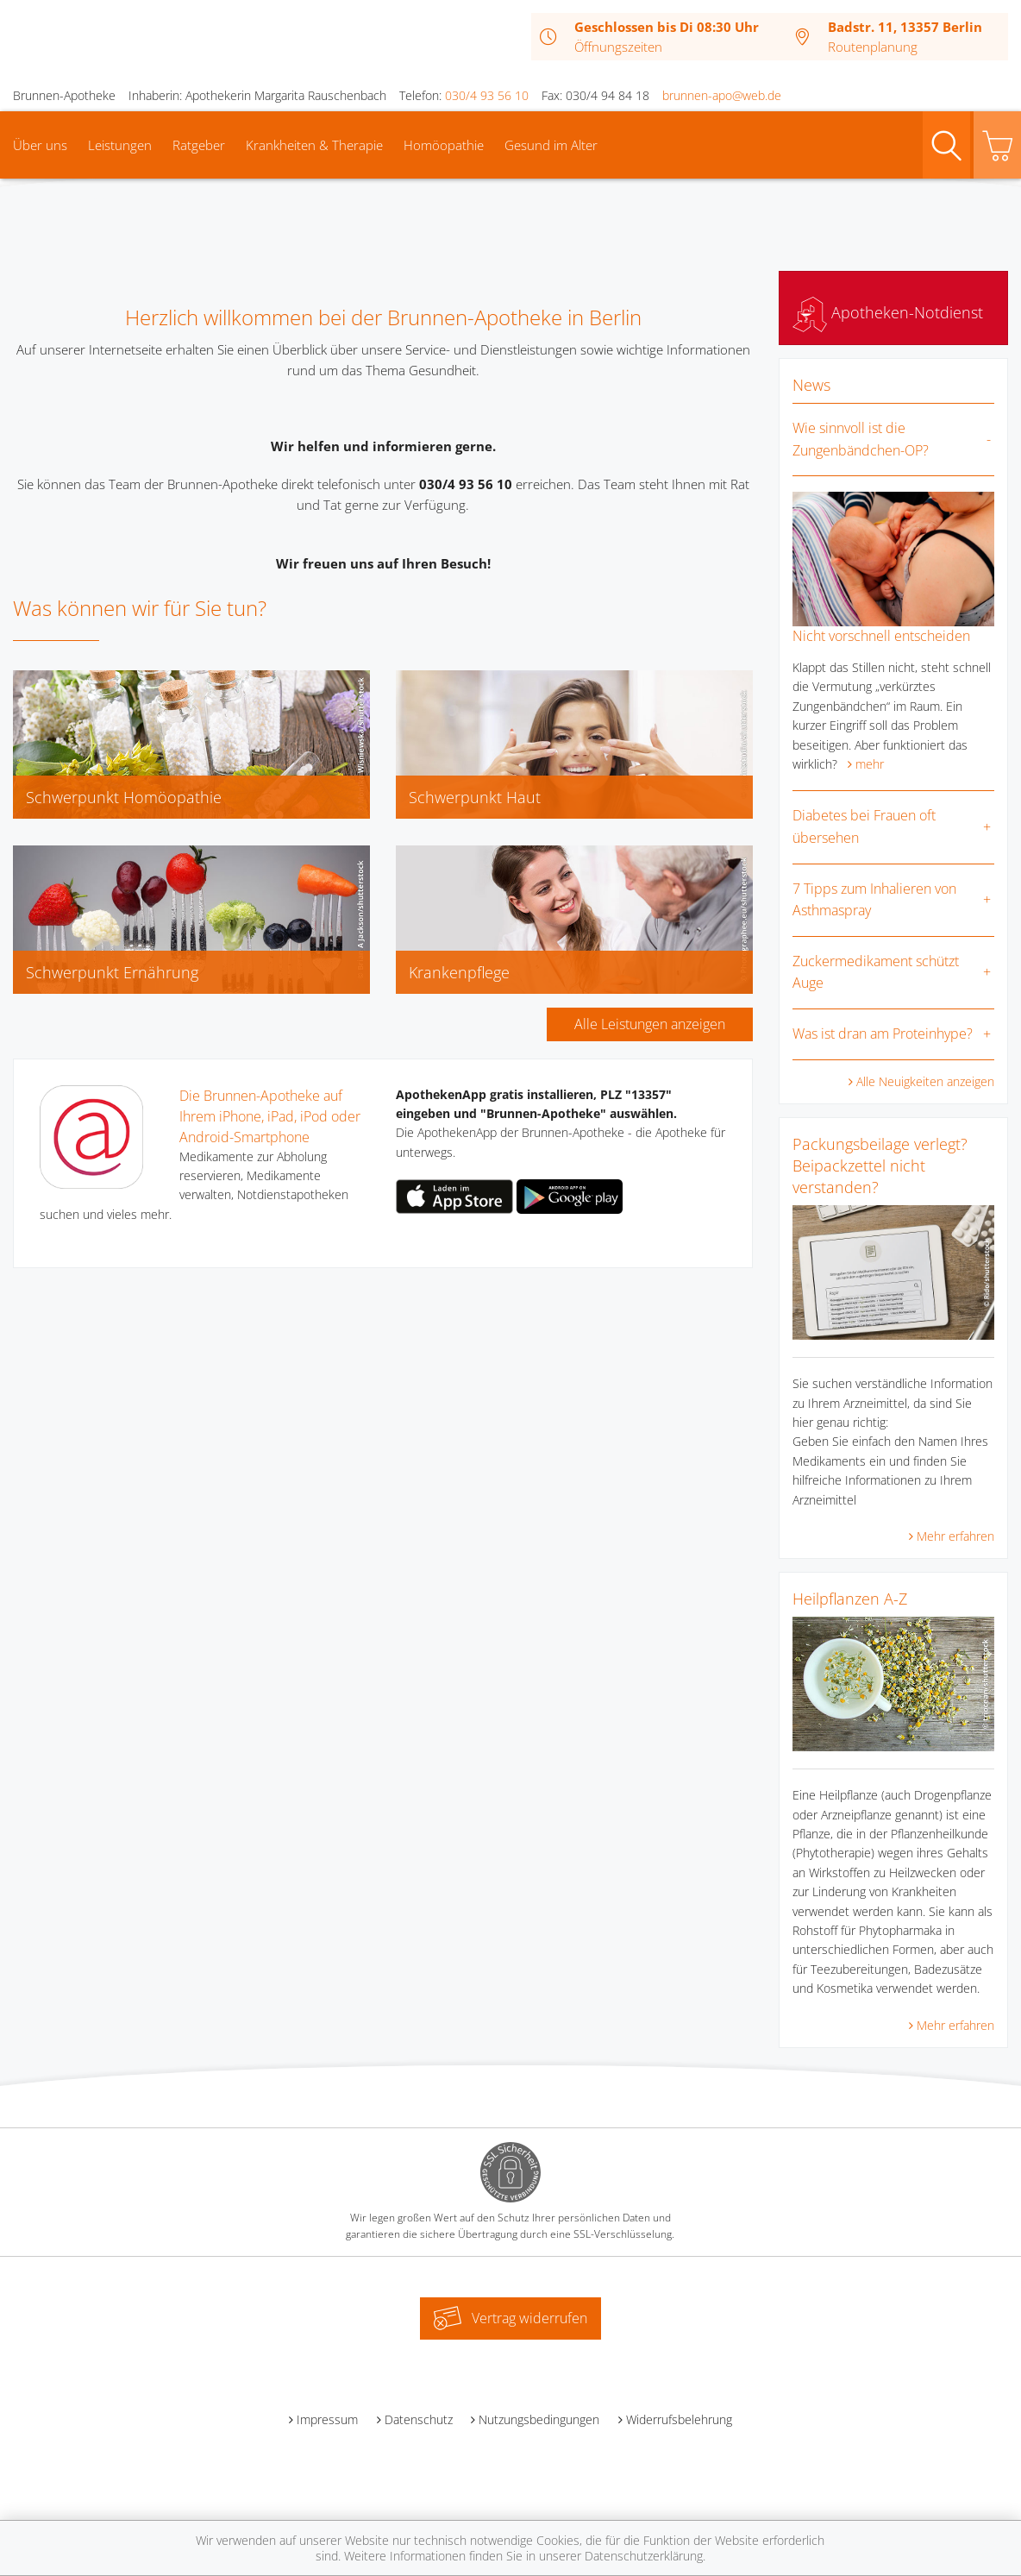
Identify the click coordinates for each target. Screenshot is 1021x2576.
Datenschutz (419, 2419)
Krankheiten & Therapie (314, 145)
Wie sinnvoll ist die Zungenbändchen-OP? (860, 439)
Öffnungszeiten (618, 46)
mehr (869, 764)
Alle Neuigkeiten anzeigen (925, 1081)
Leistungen (120, 145)
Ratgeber (198, 145)
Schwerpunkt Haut (475, 797)
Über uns (40, 145)
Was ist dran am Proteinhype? (882, 1033)
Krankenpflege (459, 972)
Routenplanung (873, 46)
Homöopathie (444, 145)
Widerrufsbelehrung (679, 2419)
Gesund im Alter (551, 145)
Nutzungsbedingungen (539, 2419)
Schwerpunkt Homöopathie (124, 797)
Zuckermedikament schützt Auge (875, 972)
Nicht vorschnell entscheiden (881, 635)
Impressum (327, 2419)
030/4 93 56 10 (487, 95)
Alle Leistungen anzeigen (649, 1024)
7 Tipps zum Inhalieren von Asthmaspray (874, 899)
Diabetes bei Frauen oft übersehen (864, 826)
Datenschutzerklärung (644, 2556)
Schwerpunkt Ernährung (112, 972)
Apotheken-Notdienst (887, 312)
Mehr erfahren (955, 1536)
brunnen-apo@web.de (721, 95)
